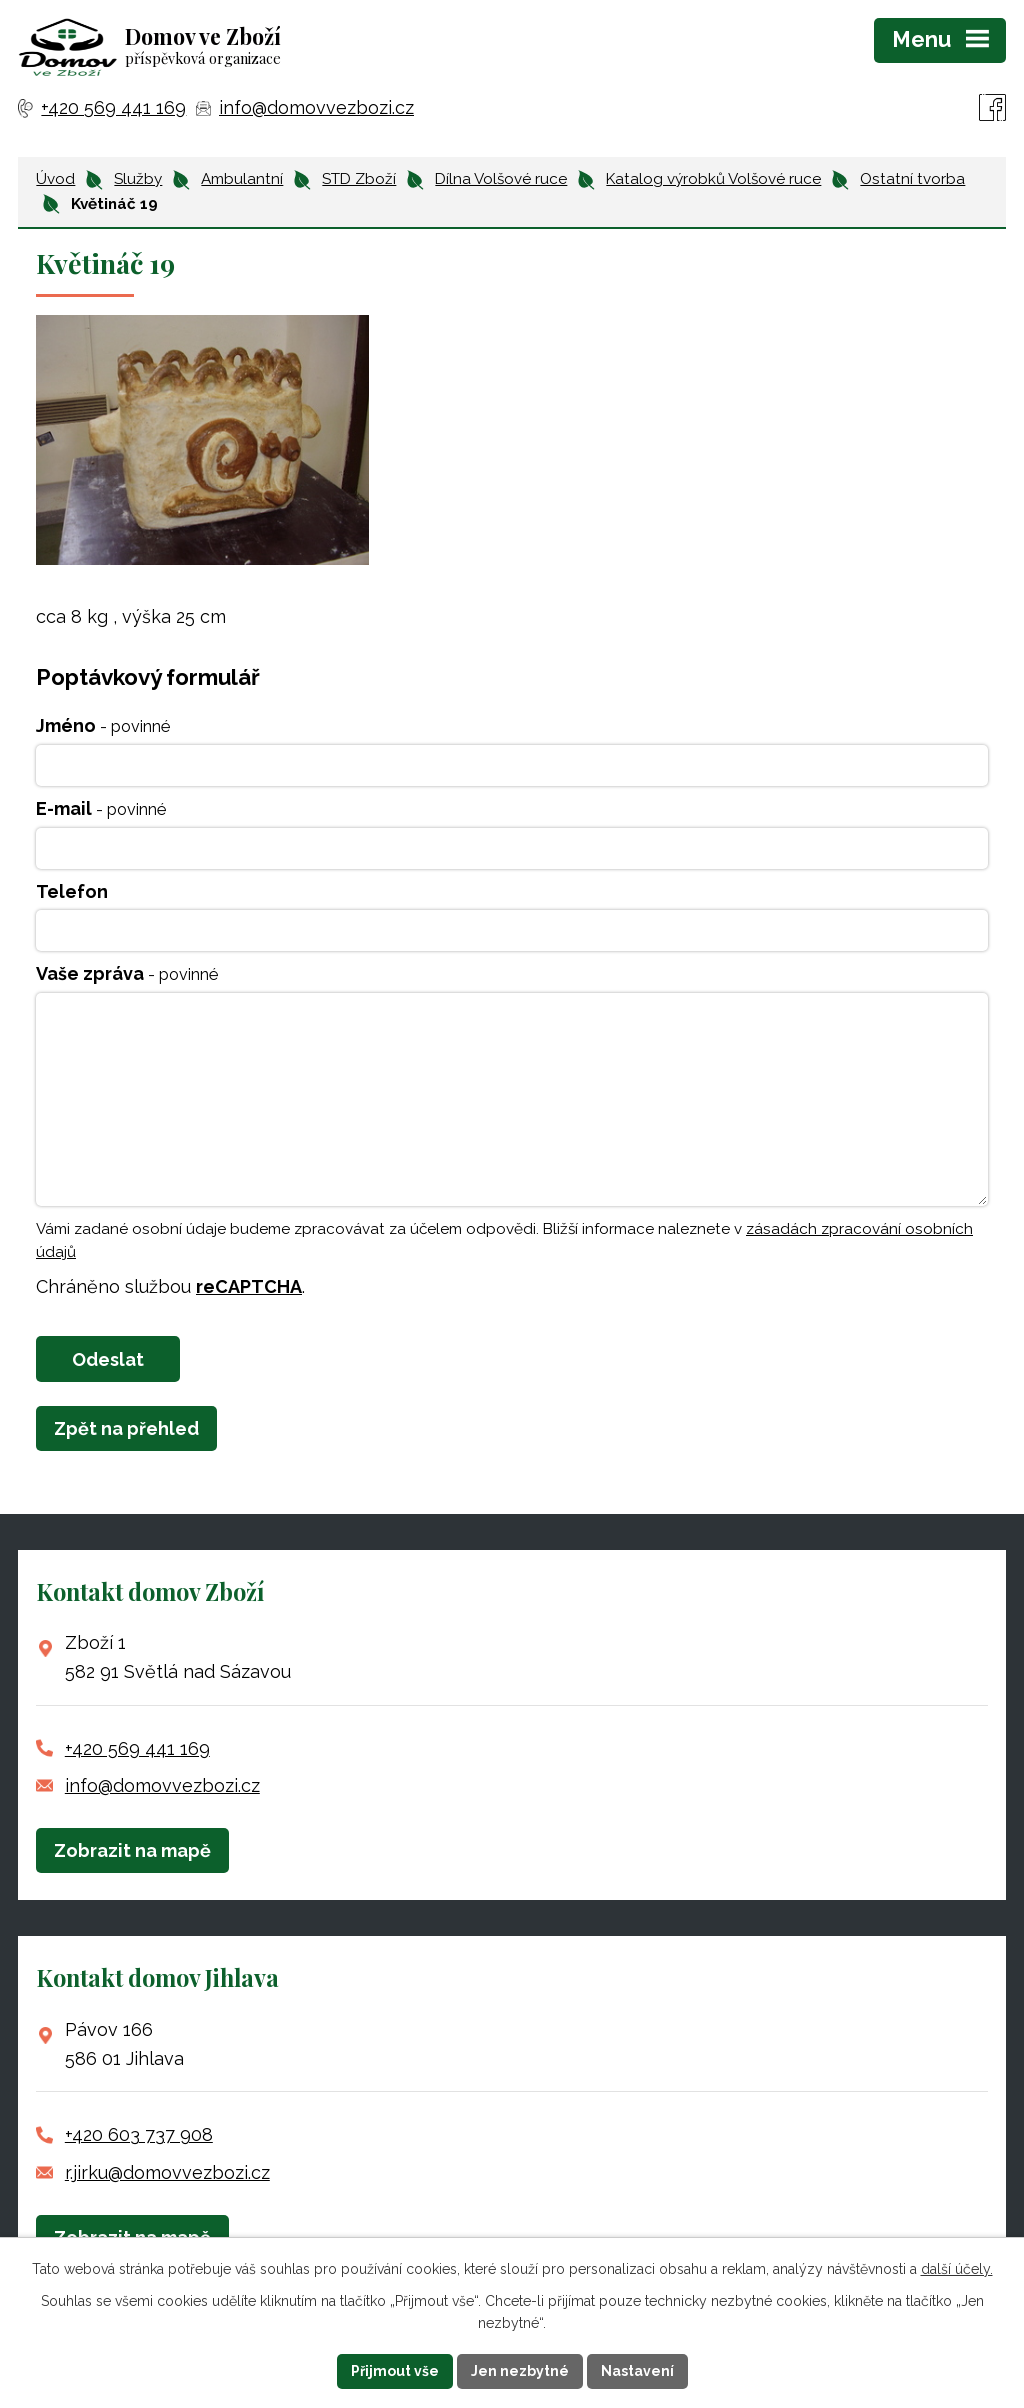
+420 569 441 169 (137, 1748)
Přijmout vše (395, 2371)
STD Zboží (359, 179)
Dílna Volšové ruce (501, 179)
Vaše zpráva (127, 973)
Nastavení (637, 2371)
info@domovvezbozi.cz (162, 1785)
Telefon (72, 891)
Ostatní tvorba (912, 179)
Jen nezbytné (520, 2371)
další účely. (957, 2269)
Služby (138, 179)
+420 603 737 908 (139, 2134)
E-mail (101, 808)
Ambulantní (242, 179)
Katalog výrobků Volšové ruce (713, 179)
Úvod (55, 179)
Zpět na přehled (126, 1428)
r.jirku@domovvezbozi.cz (167, 2172)
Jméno (103, 725)
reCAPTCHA (249, 1286)
